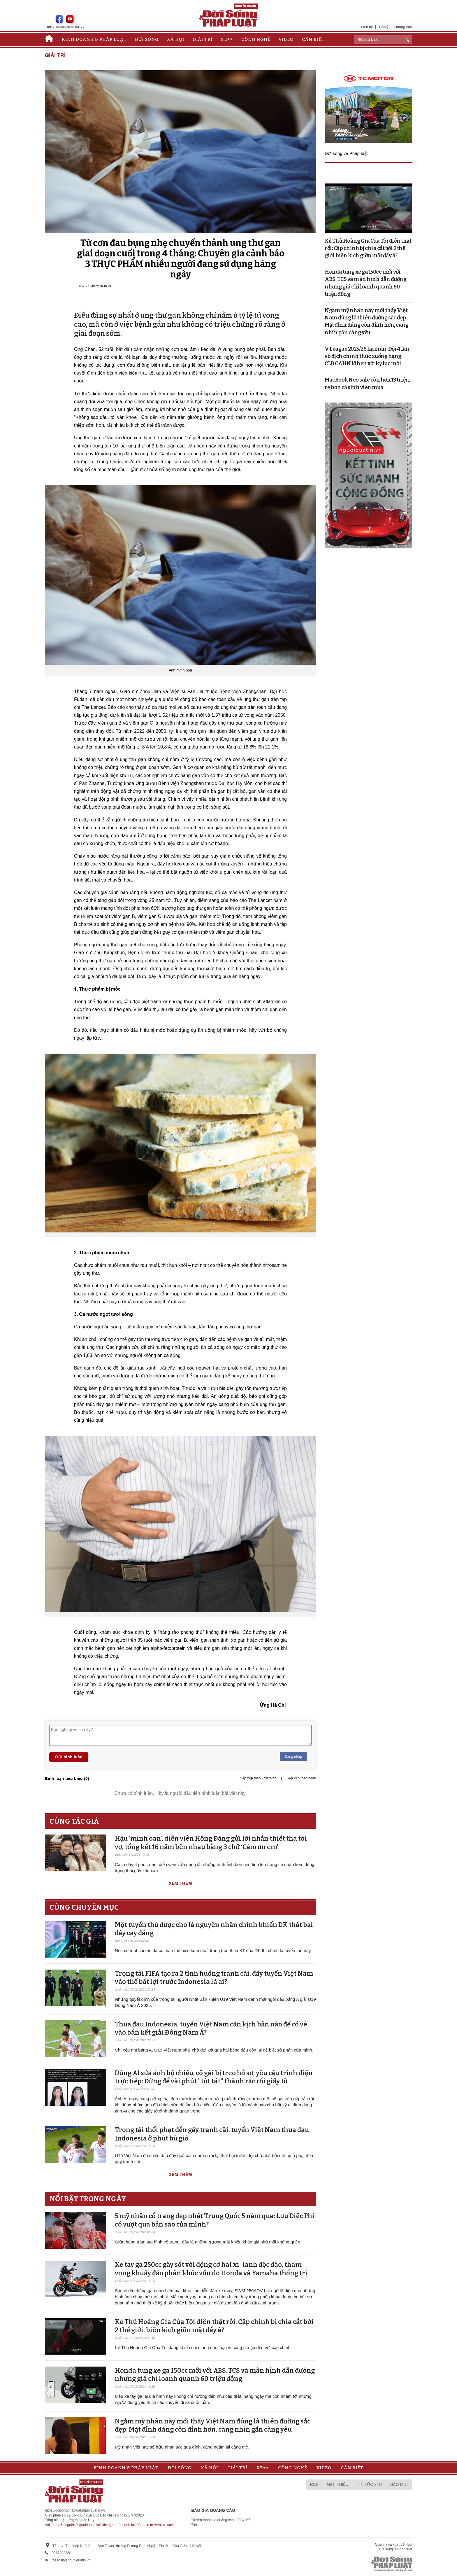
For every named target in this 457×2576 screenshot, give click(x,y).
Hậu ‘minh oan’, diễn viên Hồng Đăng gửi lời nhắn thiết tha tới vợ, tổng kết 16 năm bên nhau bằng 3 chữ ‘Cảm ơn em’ (211, 1842)
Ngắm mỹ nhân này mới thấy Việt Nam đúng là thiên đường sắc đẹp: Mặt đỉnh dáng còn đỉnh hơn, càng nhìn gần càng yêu (212, 2425)
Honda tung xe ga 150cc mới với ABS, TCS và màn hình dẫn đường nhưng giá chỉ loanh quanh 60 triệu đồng (215, 2375)
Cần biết (313, 39)
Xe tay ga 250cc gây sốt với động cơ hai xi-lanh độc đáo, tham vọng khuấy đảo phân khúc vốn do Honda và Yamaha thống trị (211, 2269)
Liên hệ (367, 27)
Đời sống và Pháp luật (346, 153)
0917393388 (61, 2553)
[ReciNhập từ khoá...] (383, 39)
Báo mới (399, 2484)
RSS (314, 2484)
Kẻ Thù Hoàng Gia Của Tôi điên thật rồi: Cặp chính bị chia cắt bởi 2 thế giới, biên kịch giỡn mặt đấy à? (214, 2326)
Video (286, 39)
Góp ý (384, 27)
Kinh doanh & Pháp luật (94, 39)
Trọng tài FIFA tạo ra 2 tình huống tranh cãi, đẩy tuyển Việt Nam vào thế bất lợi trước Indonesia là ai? (214, 1978)
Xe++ (227, 39)
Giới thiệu (338, 2484)
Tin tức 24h (369, 2484)
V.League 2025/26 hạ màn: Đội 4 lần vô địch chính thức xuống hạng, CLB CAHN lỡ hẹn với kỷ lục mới (367, 356)
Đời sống (147, 39)
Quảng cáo (403, 27)
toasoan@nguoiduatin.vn (71, 2560)
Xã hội (175, 39)
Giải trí (202, 39)
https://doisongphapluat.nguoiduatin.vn (75, 2510)
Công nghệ (255, 39)
